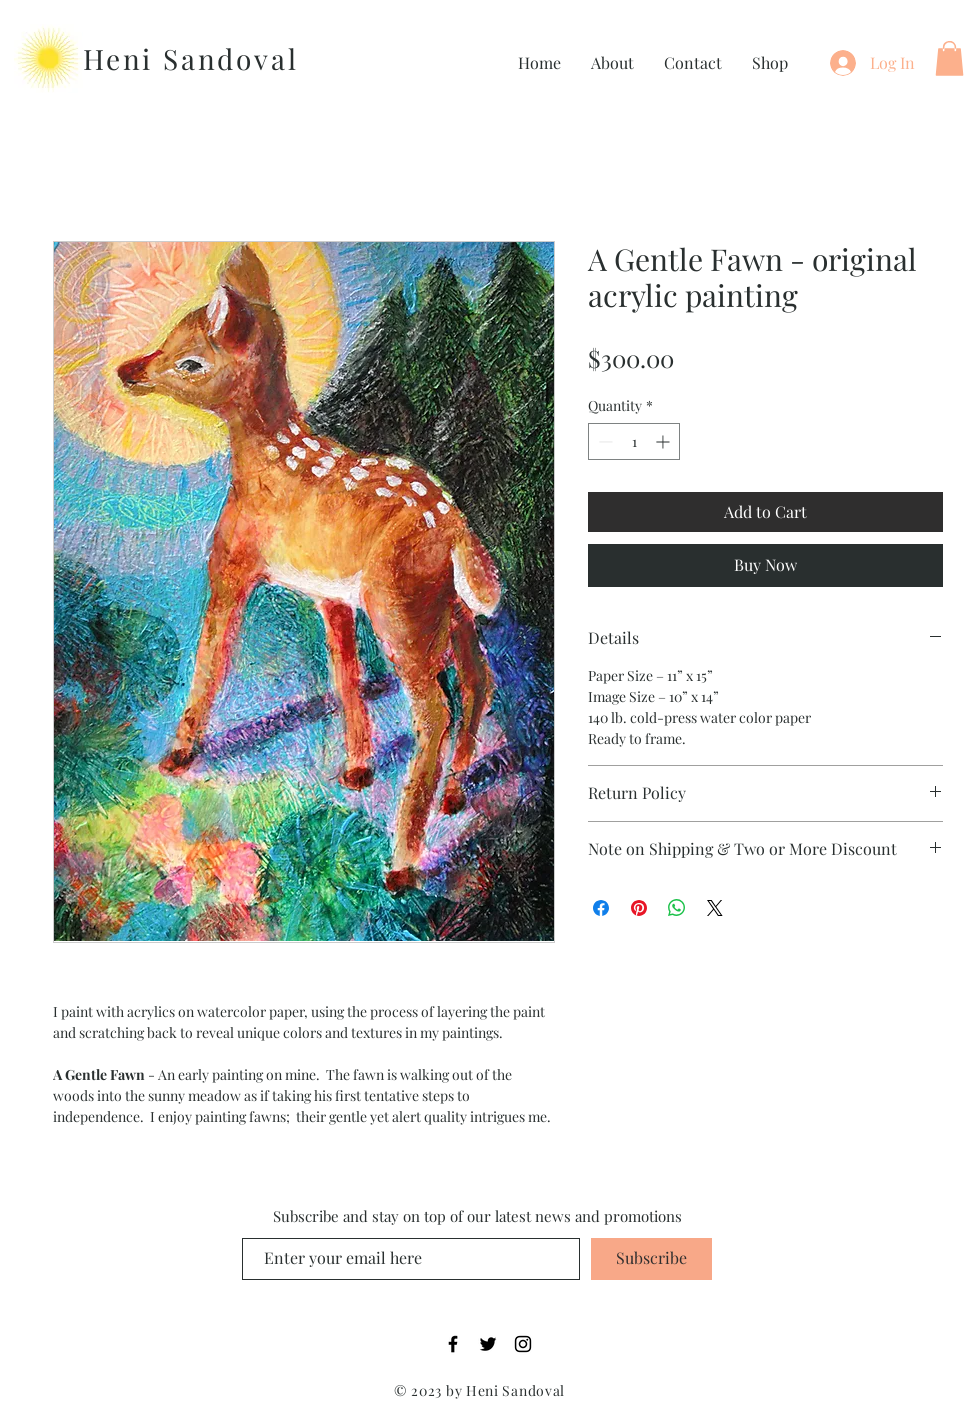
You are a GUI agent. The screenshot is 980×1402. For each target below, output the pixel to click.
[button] (949, 58)
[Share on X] (715, 908)
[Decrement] (603, 441)
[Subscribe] (651, 1259)
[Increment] (664, 441)
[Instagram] (523, 1344)
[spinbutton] (634, 441)
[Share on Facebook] (601, 908)
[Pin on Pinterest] (639, 908)
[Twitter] (488, 1344)
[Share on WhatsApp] (677, 908)
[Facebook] (453, 1344)
